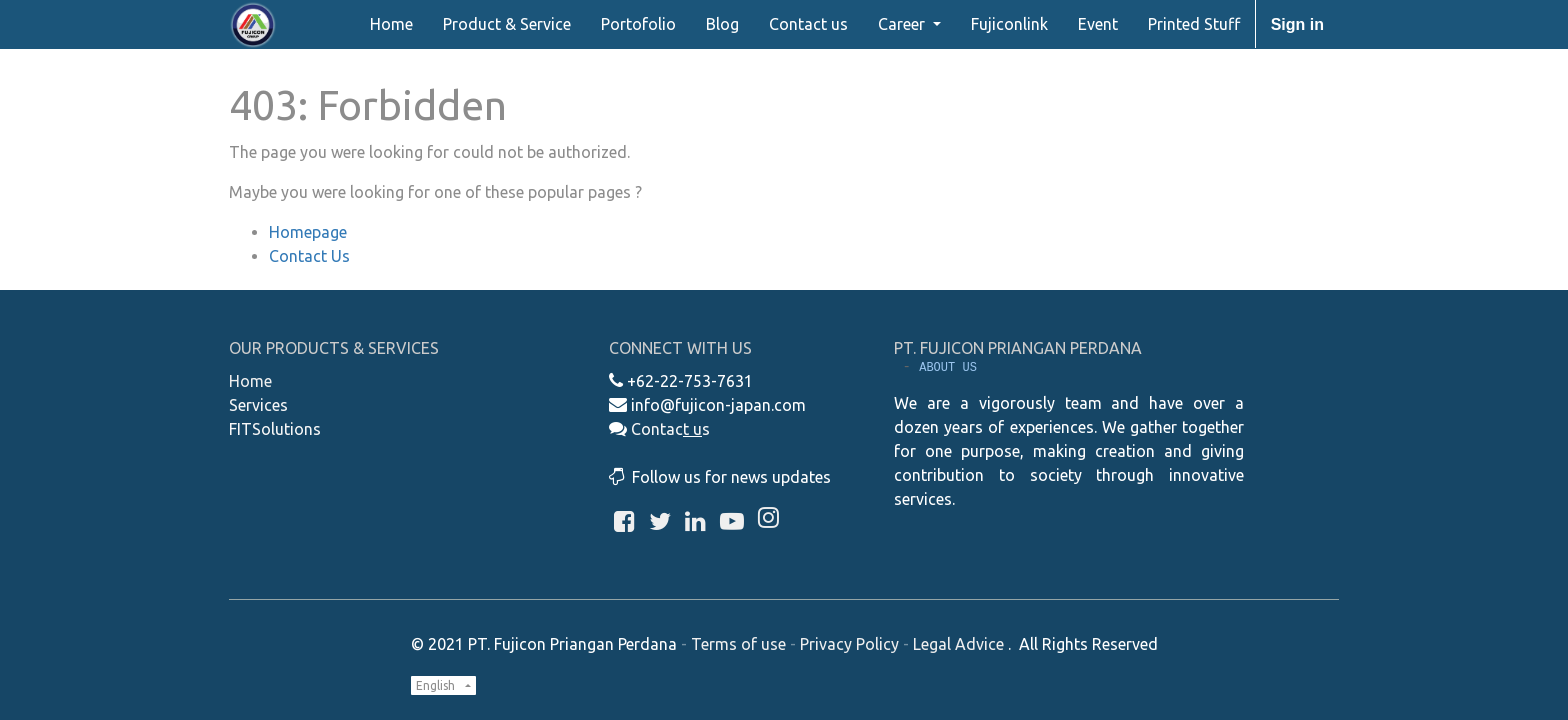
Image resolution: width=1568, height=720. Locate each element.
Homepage (308, 232)
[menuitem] (391, 24)
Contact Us (309, 256)
